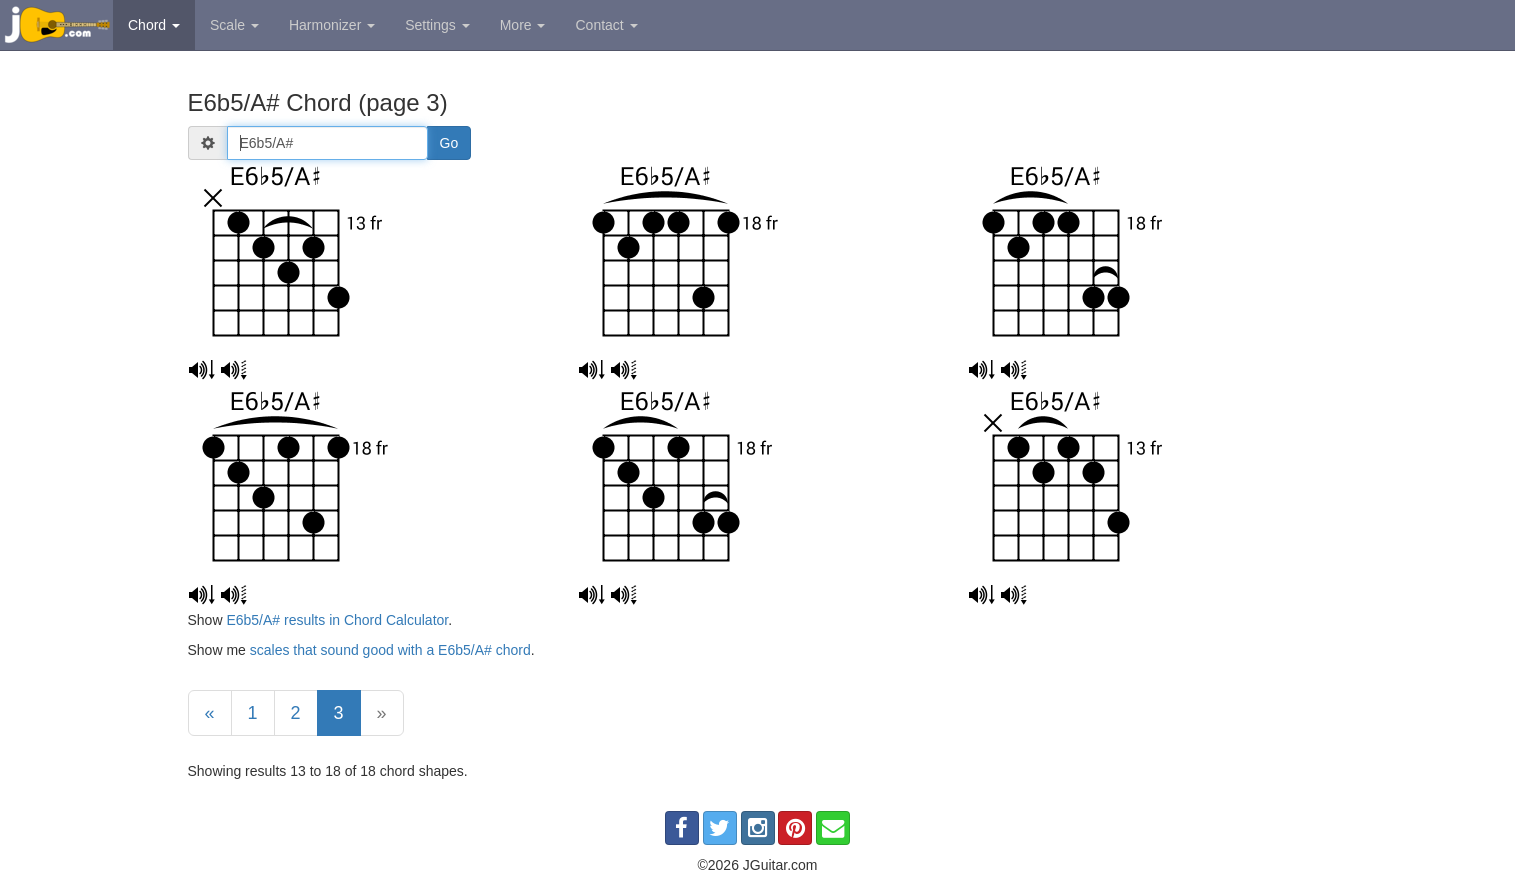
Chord (154, 25)
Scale (234, 25)
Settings (437, 25)
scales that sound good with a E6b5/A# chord (390, 650)
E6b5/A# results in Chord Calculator (337, 620)
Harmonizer (332, 25)
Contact (606, 25)
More (523, 25)
